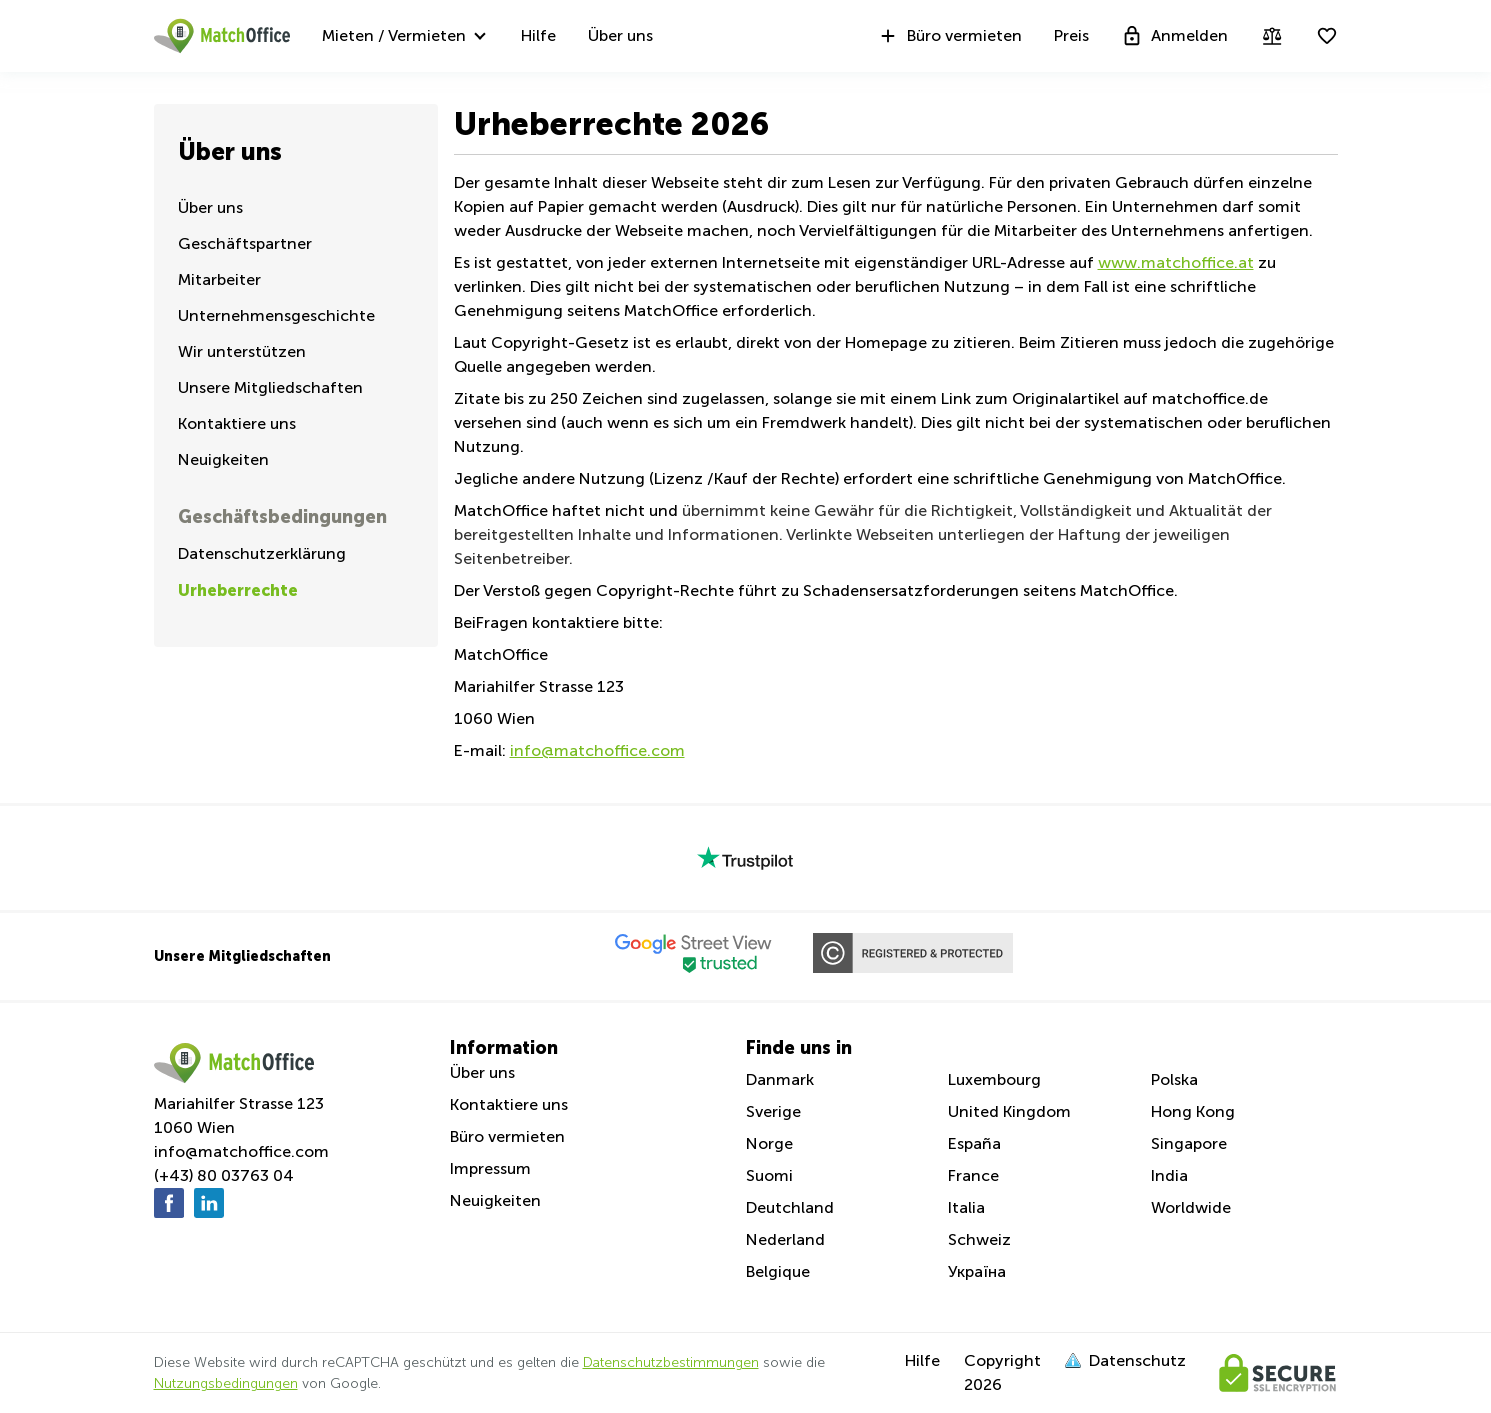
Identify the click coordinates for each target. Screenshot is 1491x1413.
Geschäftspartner (245, 243)
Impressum (490, 1168)
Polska (1174, 1079)
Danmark (780, 1079)
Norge (769, 1143)
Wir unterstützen (242, 351)
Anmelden (1174, 36)
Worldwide (1191, 1207)
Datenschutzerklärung (262, 553)
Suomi (769, 1175)
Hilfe (538, 35)
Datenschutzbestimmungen (671, 1362)
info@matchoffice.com (241, 1151)
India (1169, 1175)
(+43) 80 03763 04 (224, 1175)
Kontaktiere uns (237, 423)
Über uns (620, 35)
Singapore (1189, 1143)
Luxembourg (994, 1079)
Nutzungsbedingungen (226, 1383)
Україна (977, 1271)
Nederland (785, 1239)
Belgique (778, 1271)
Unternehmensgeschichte (276, 315)
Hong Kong (1193, 1111)
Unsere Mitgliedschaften (270, 387)
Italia (966, 1207)
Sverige (773, 1111)
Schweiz (979, 1239)
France (973, 1175)
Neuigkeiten (223, 459)
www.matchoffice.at (1176, 262)
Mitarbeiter (219, 279)
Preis (1071, 35)
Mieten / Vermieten (394, 35)
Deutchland (790, 1207)
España (974, 1143)
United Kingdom (1009, 1111)
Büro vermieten (949, 36)
